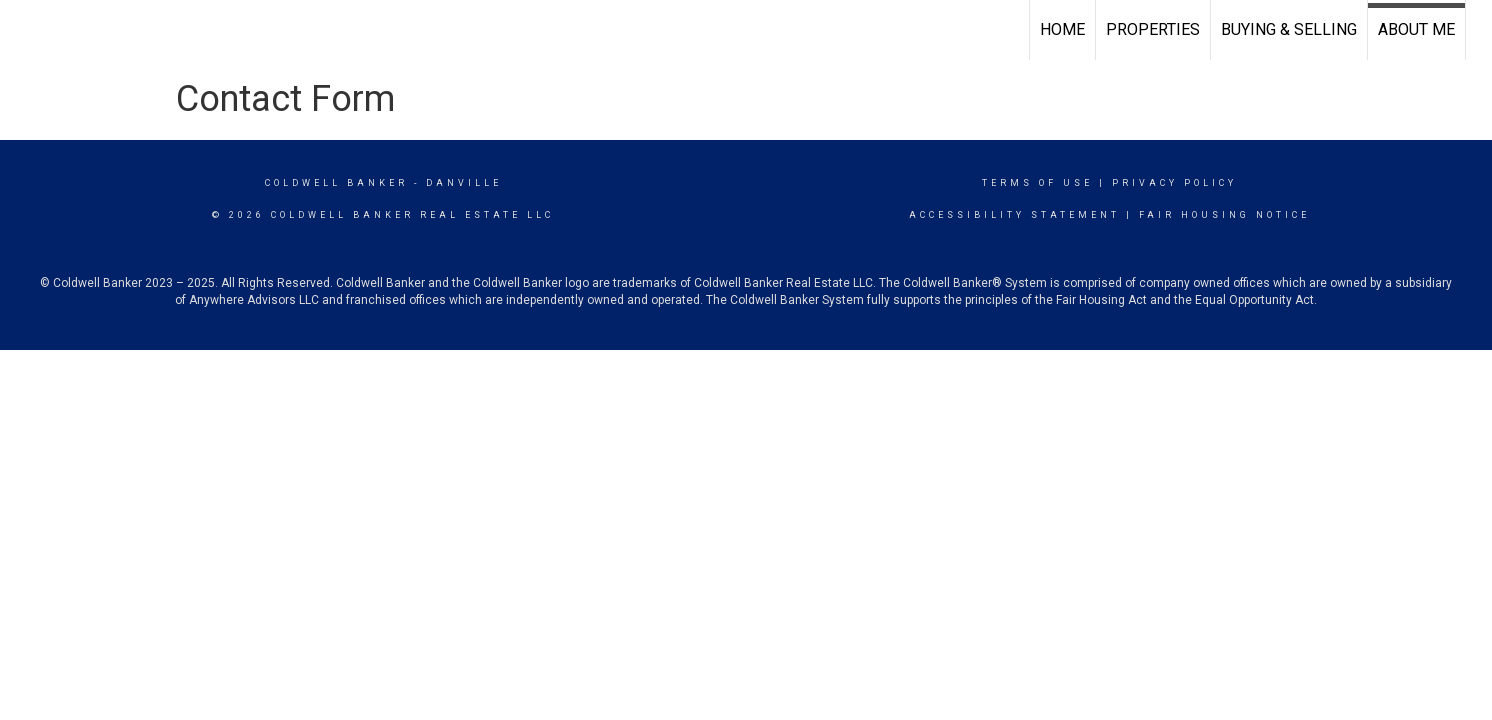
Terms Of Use (1037, 183)
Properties (1153, 29)
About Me (1416, 29)
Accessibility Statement (1014, 215)
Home (1062, 29)
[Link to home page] (25, 30)
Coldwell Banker (336, 183)
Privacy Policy (1174, 183)
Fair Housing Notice (1224, 215)
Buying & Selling (1289, 29)
